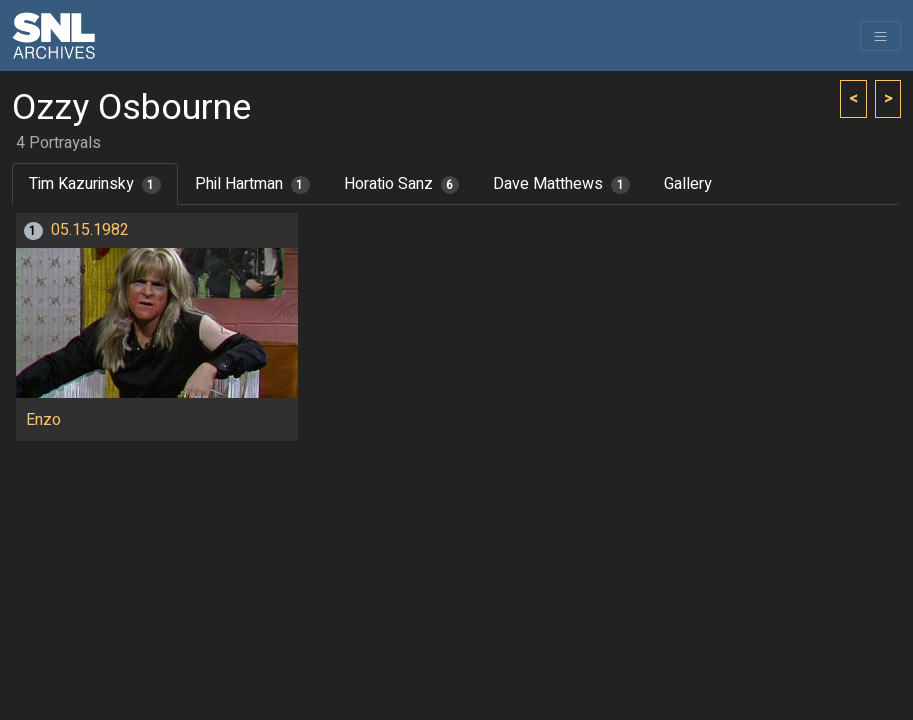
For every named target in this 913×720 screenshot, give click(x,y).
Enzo (43, 420)
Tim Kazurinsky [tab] (95, 184)
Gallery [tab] (688, 184)
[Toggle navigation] (880, 36)
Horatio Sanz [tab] (402, 184)
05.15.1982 (90, 230)
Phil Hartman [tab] (252, 184)
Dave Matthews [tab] (561, 184)
